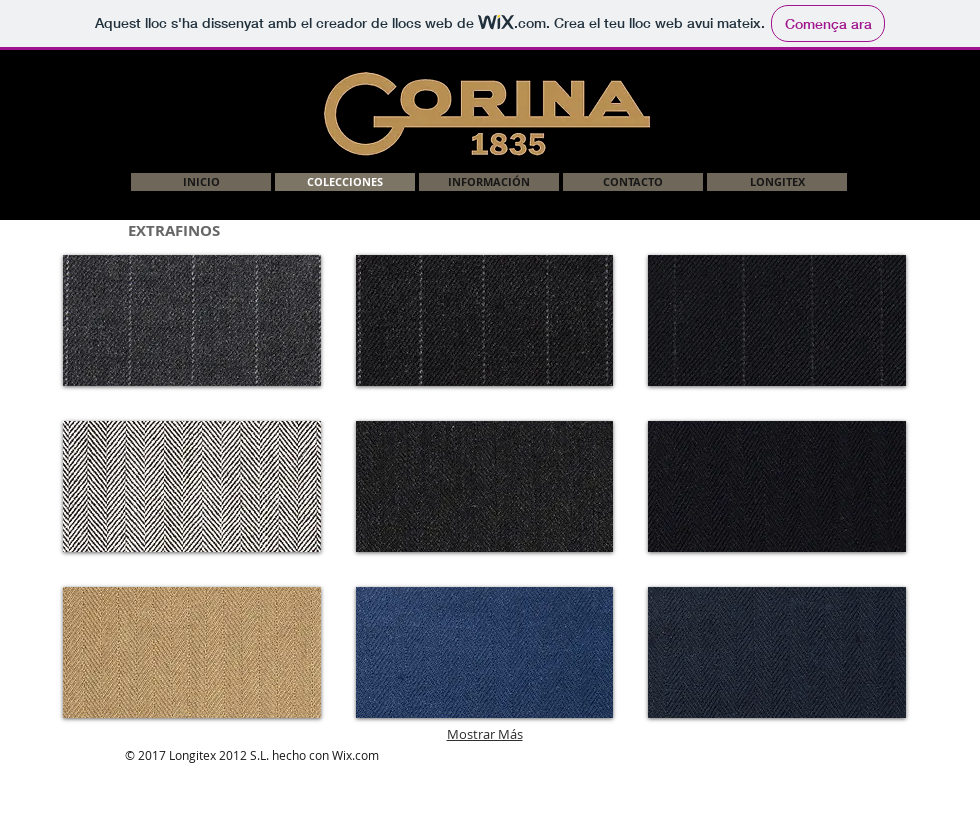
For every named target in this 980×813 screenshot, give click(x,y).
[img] (485, 320)
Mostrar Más (485, 734)
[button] (192, 320)
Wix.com (355, 755)
